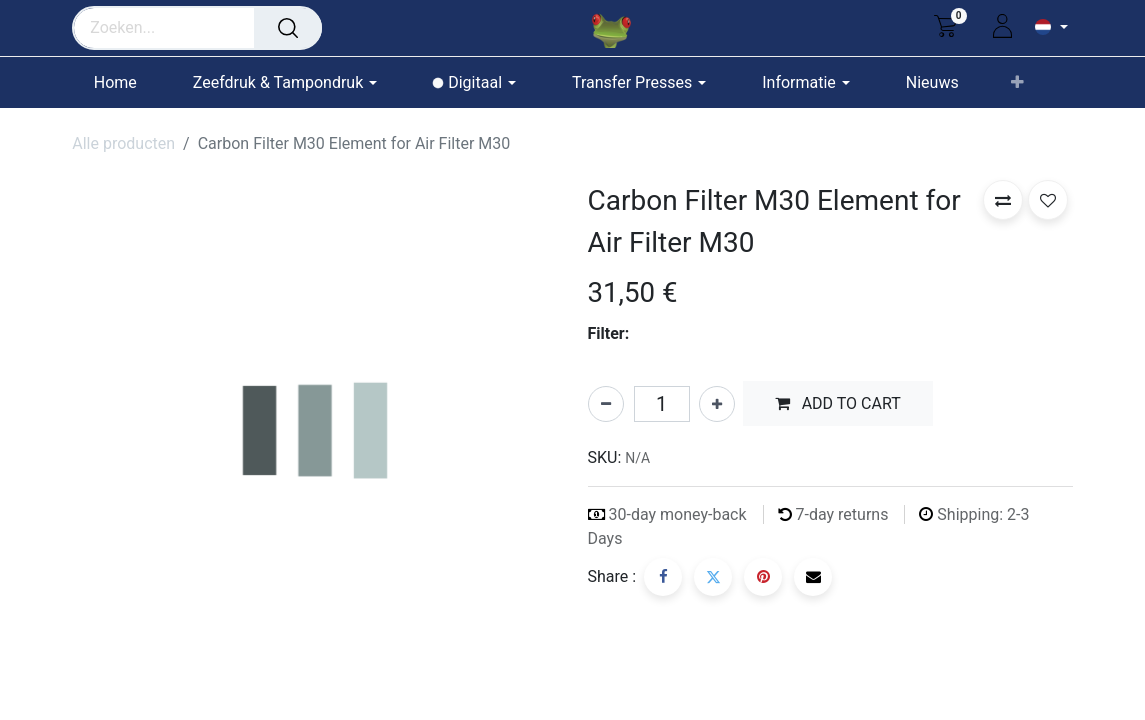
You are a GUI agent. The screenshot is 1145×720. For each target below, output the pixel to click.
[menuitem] (124, 82)
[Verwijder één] (606, 404)
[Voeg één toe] (717, 404)
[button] (1017, 83)
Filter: (609, 333)
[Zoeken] (288, 28)
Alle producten (123, 143)
